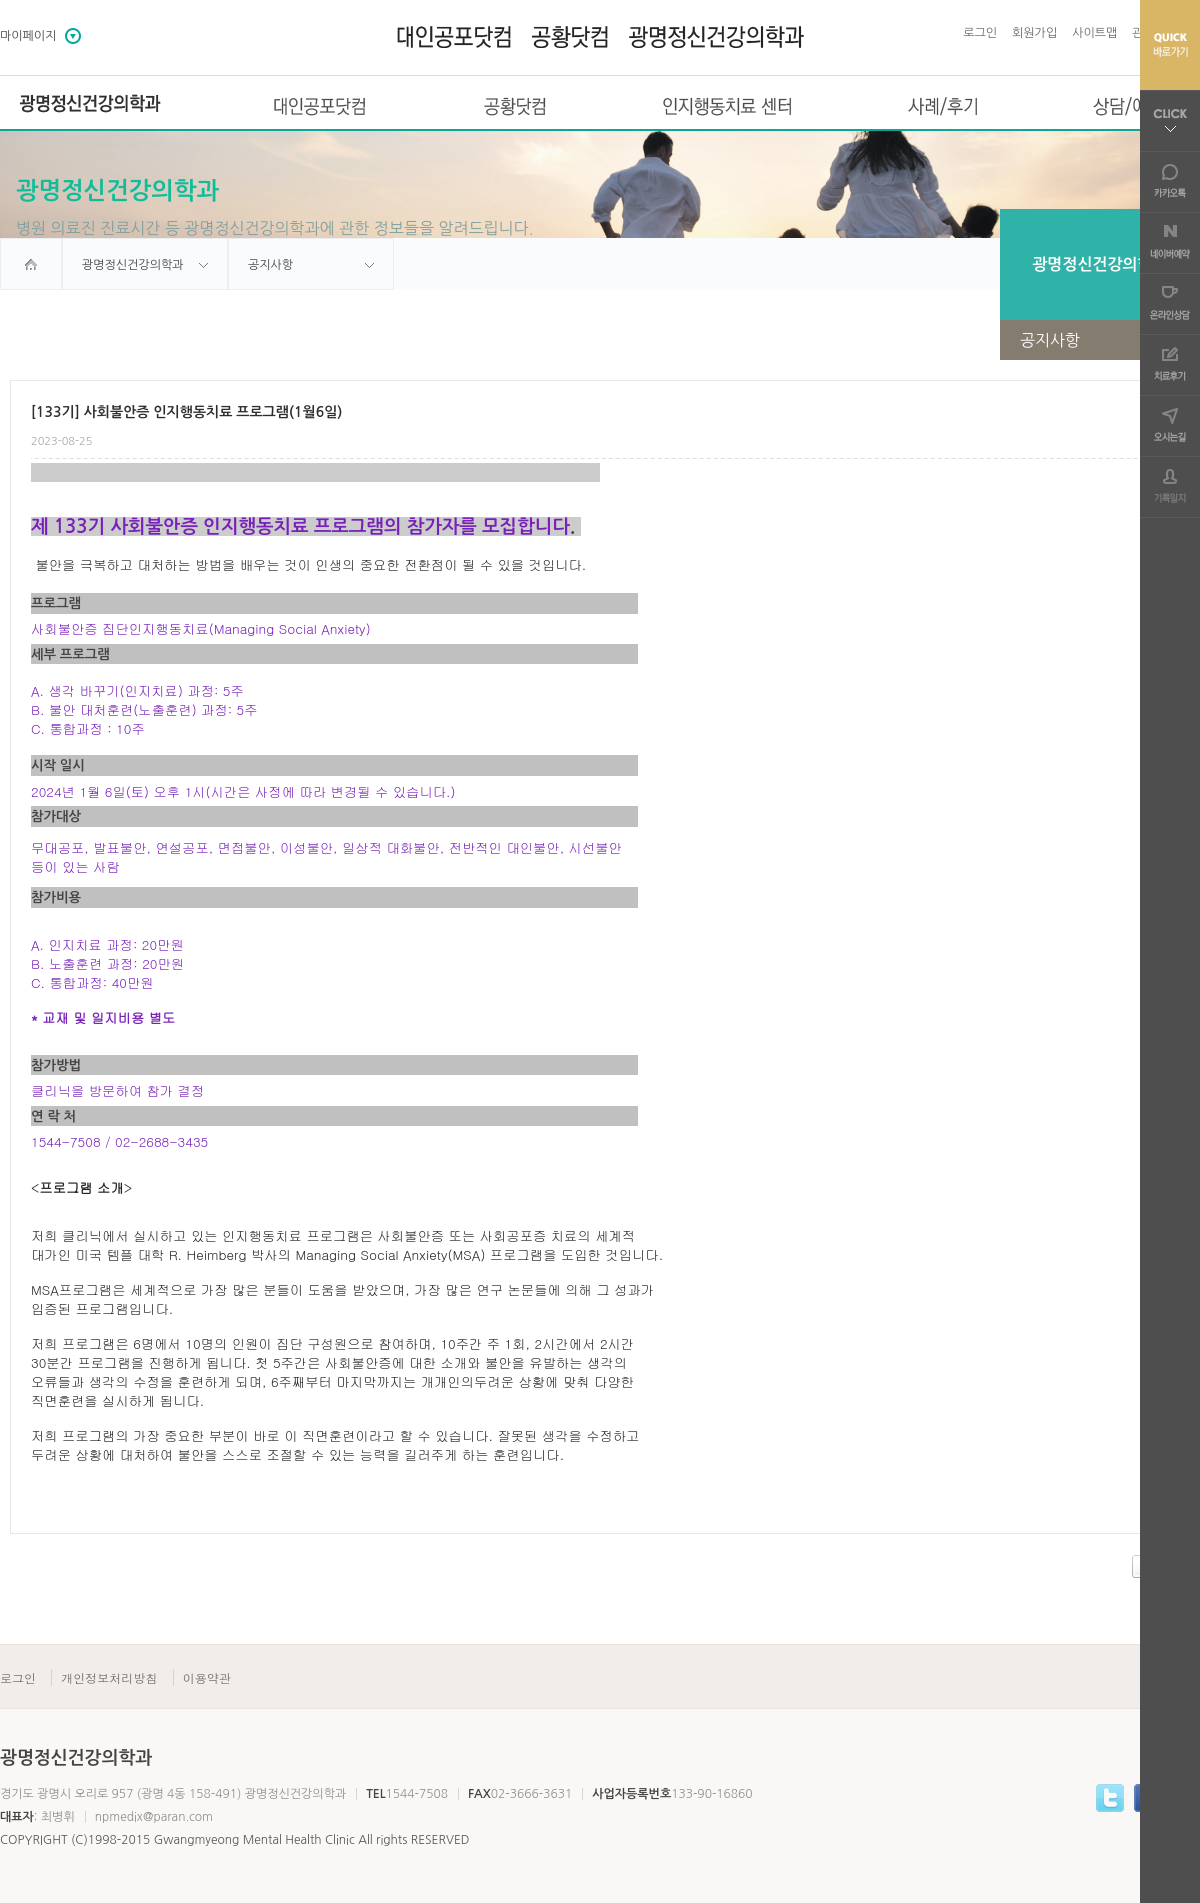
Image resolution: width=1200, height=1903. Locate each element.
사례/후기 (943, 106)
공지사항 (1110, 340)
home (31, 264)
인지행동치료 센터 (727, 106)
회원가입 (1034, 33)
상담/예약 (1129, 106)
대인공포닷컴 (319, 106)
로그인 (980, 33)
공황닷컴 (515, 106)
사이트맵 (1094, 33)
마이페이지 (28, 36)
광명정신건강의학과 (89, 103)
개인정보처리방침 (109, 1677)
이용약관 (207, 1677)
